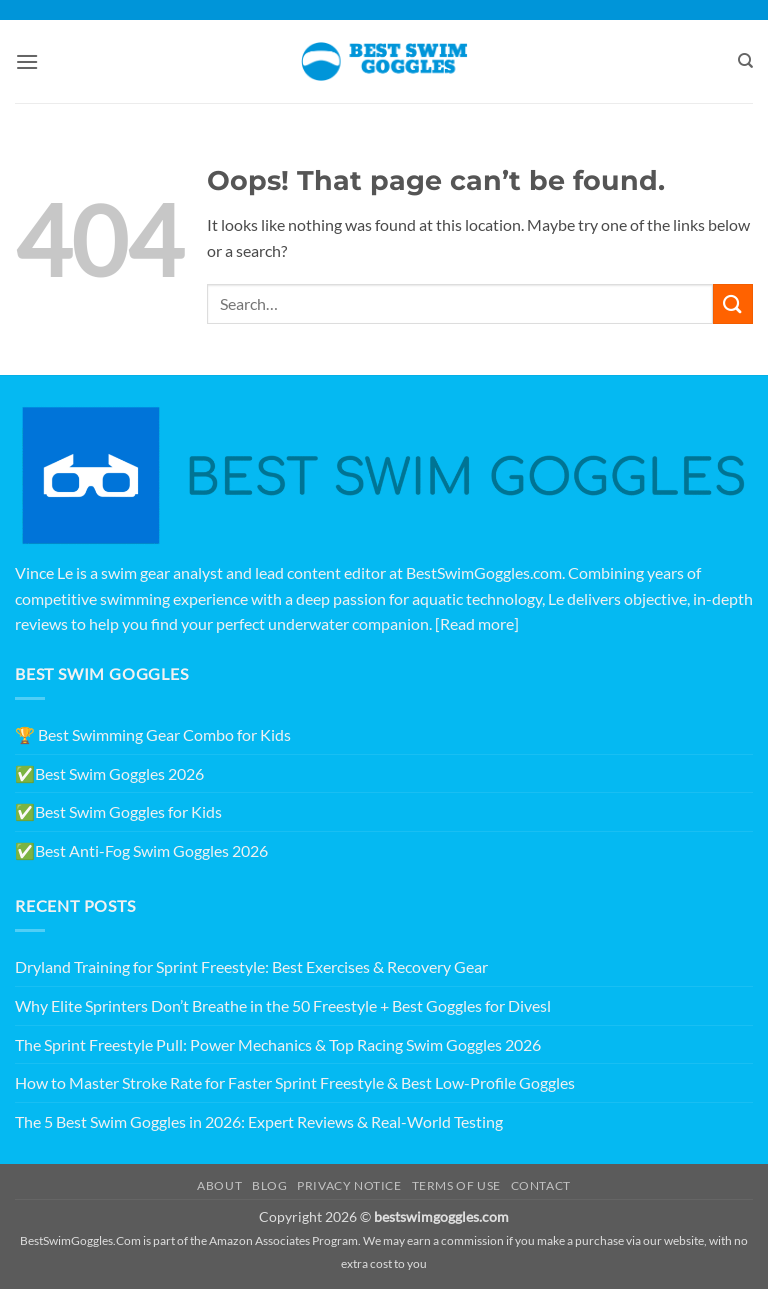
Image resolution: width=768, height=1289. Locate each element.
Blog (269, 1185)
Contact (541, 1185)
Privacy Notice (349, 1185)
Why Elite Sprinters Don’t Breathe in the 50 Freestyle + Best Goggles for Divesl (283, 1005)
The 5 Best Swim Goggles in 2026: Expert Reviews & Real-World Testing (259, 1121)
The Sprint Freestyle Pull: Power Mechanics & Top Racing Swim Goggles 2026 (278, 1044)
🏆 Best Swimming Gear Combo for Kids (153, 734)
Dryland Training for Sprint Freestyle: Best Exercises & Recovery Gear (251, 966)
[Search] (745, 61)
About (219, 1185)
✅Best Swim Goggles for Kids (118, 811)
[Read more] (477, 623)
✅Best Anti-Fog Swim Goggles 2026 (141, 850)
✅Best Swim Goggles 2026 (109, 773)
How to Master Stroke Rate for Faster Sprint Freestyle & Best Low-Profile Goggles (295, 1082)
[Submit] (733, 303)
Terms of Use (456, 1185)
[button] (27, 61)
